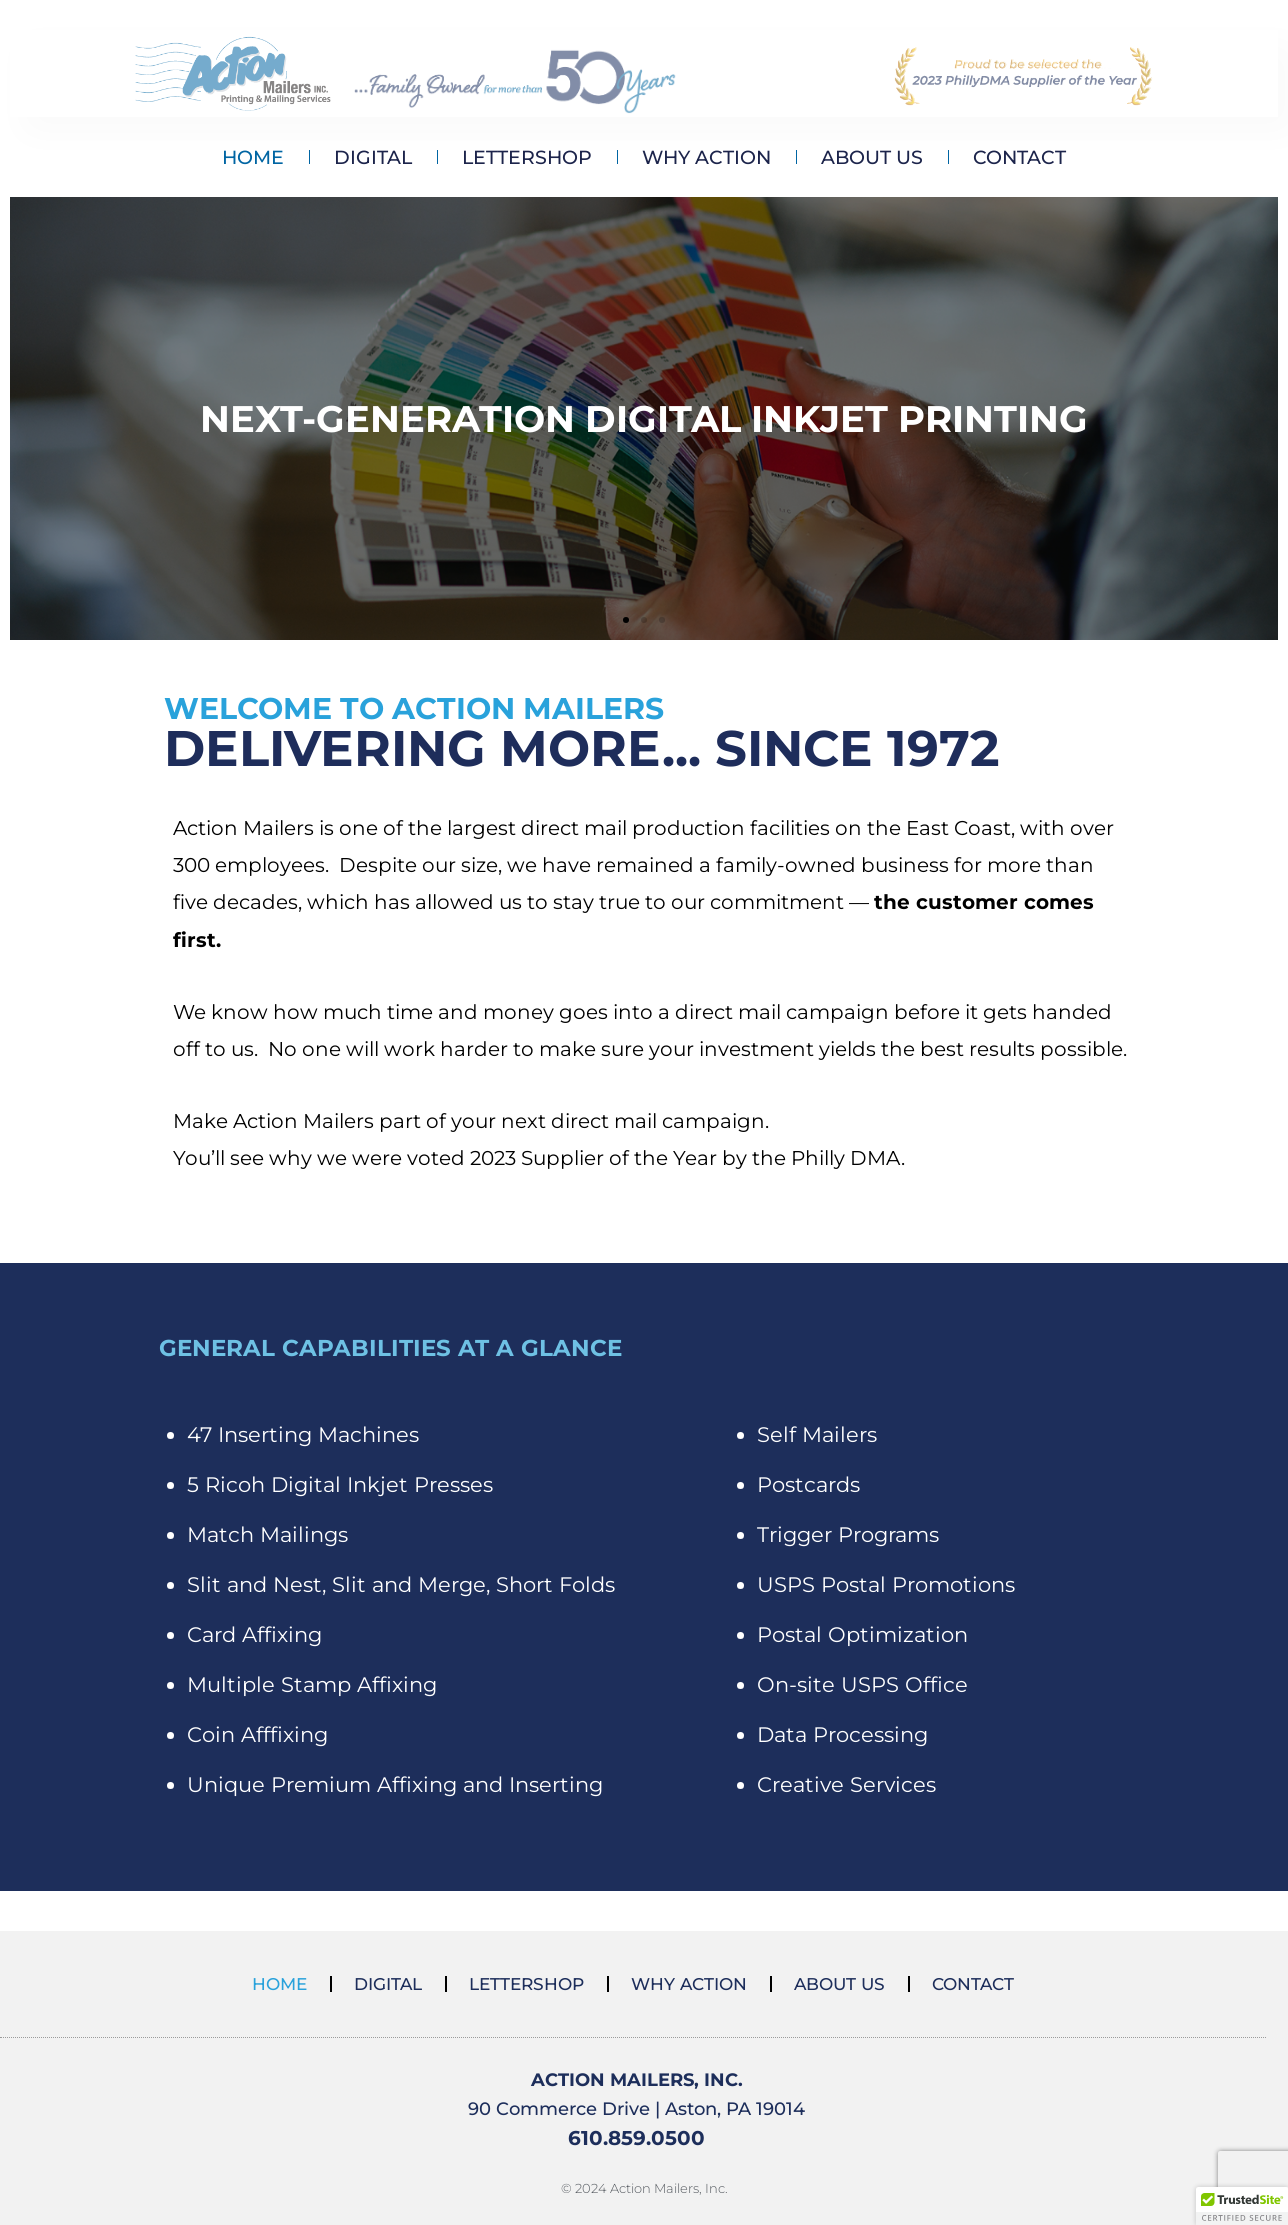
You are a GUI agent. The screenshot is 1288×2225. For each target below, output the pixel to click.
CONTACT (1019, 157)
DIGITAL (373, 157)
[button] (626, 620)
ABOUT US (872, 157)
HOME (253, 157)
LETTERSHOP (527, 157)
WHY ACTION (706, 157)
